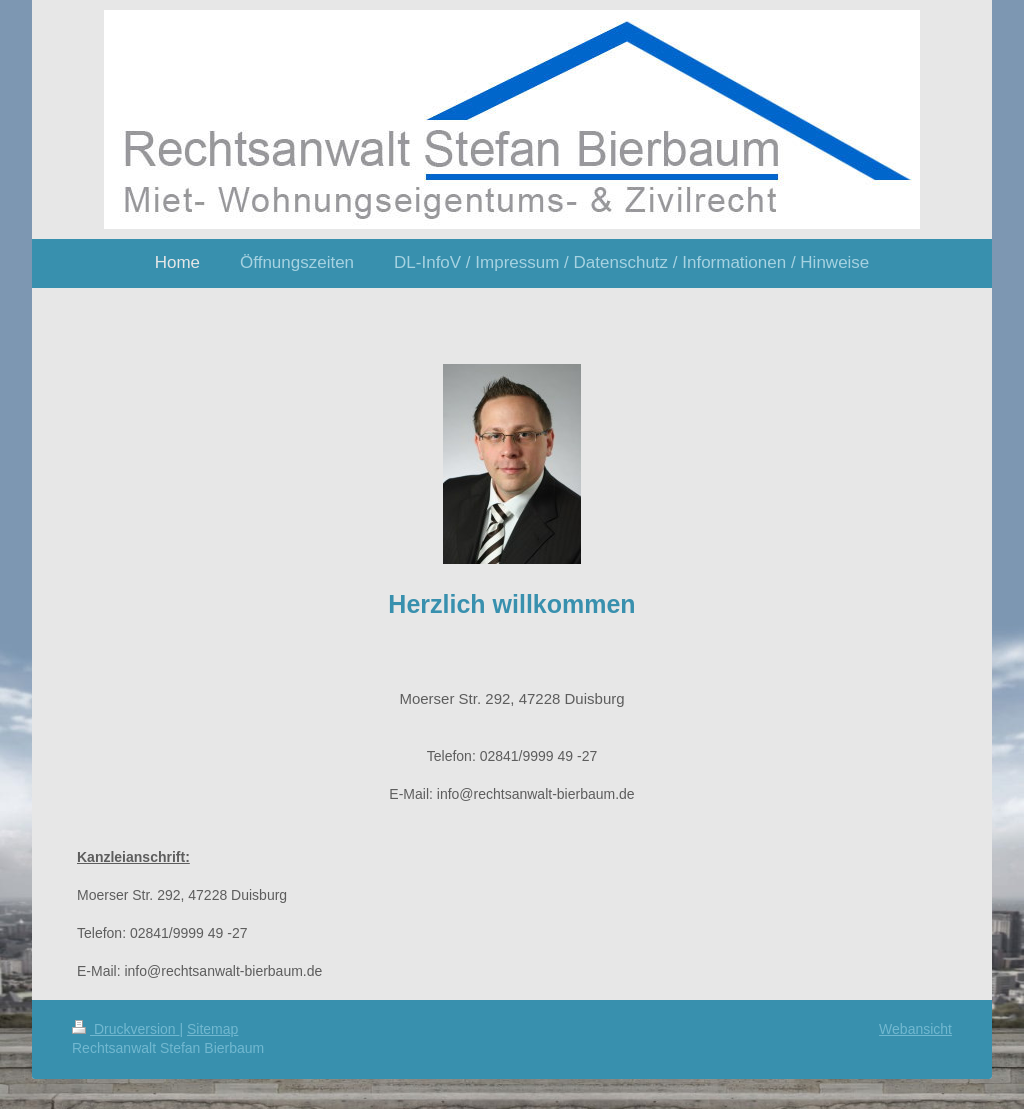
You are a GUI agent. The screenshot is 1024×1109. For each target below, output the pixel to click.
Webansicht (915, 1029)
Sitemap (212, 1029)
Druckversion (125, 1029)
